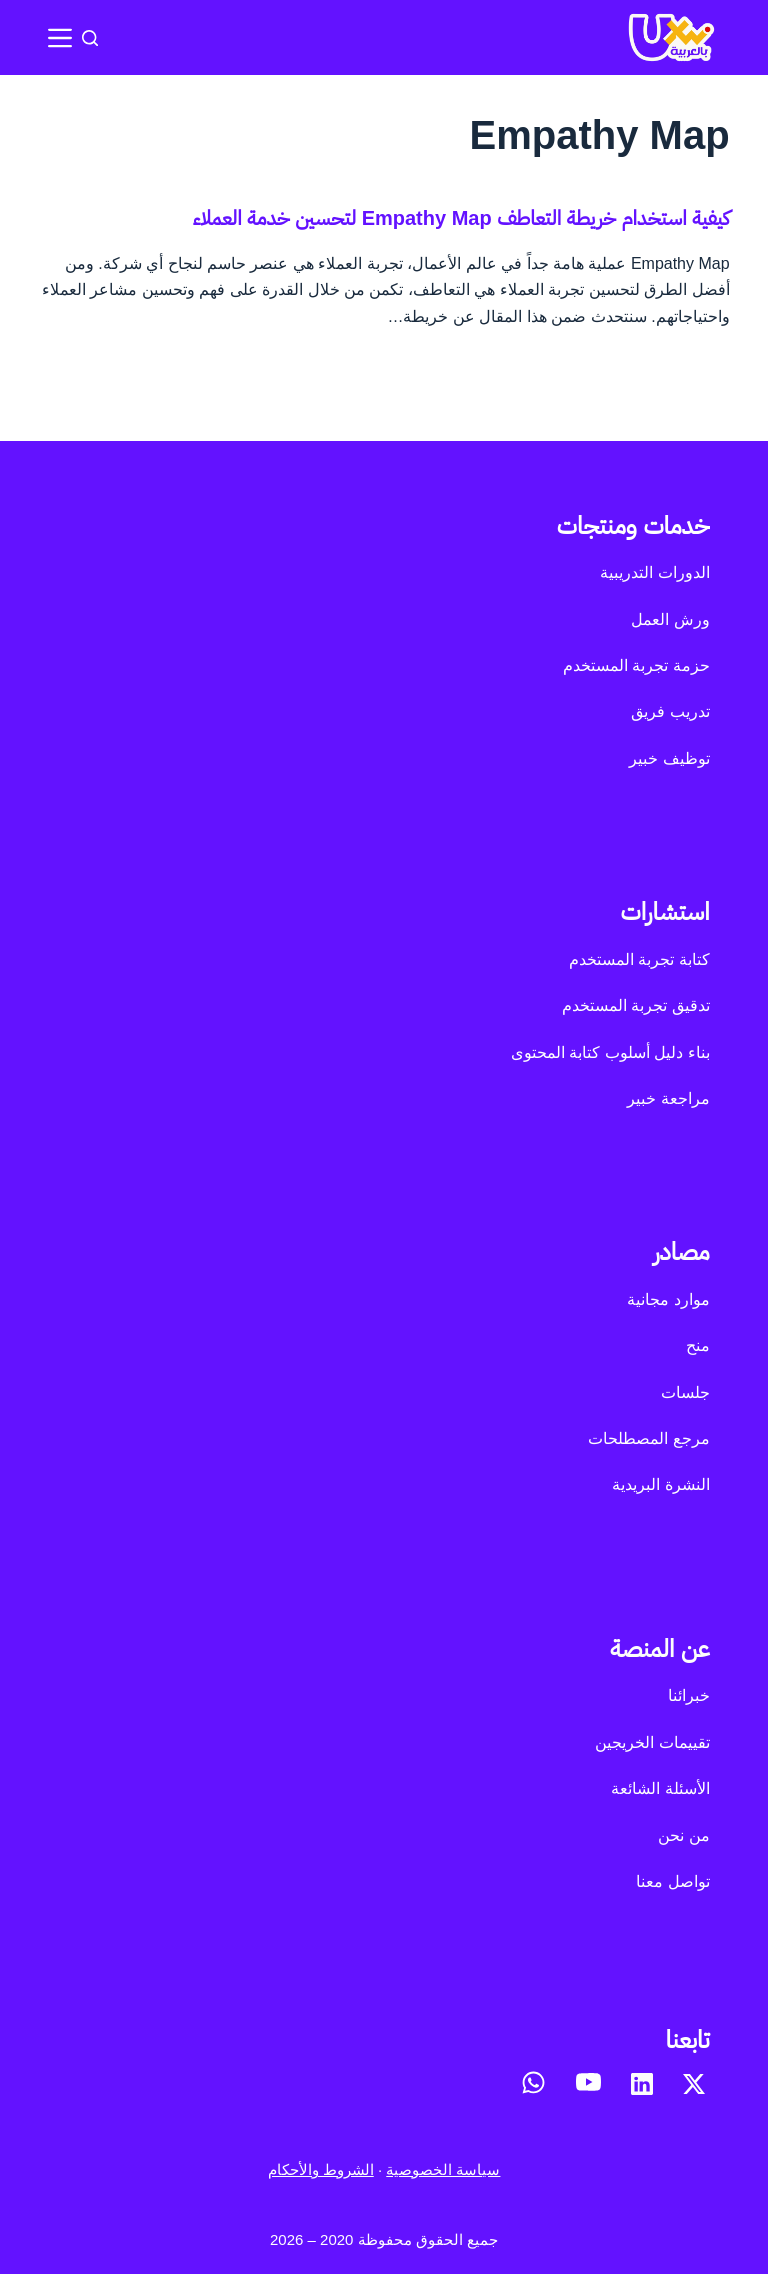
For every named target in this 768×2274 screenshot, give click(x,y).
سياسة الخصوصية (443, 2169)
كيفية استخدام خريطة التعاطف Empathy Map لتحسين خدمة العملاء (461, 218)
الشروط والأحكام (321, 2169)
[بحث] (90, 38)
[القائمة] (60, 38)
